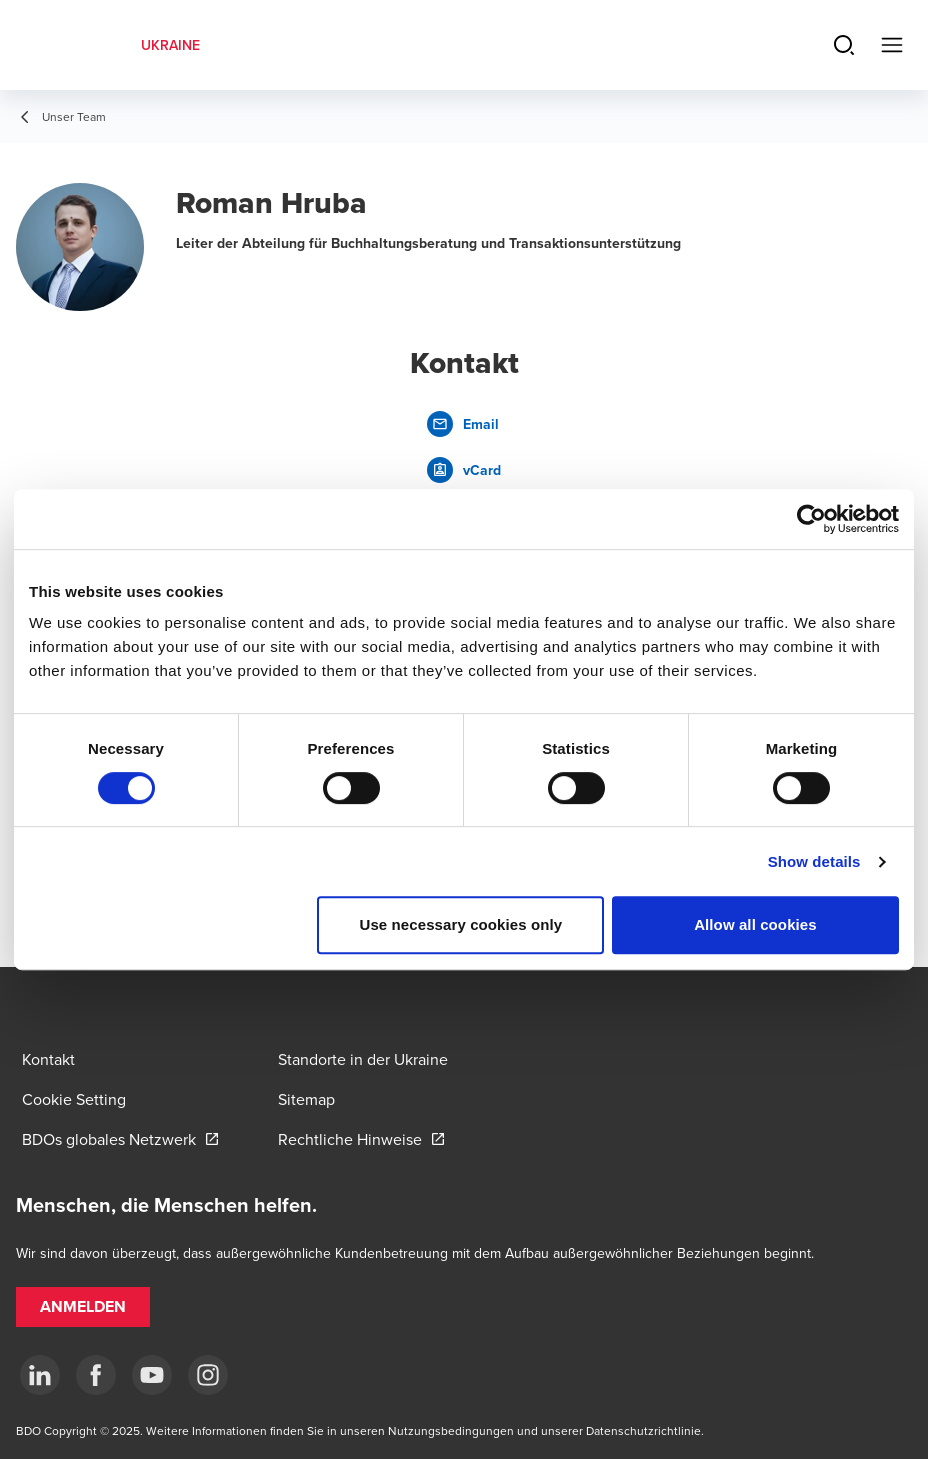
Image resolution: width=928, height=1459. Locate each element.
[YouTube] (152, 1375)
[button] (83, 1307)
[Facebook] (96, 1375)
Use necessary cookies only (461, 924)
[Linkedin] (40, 1375)
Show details (814, 861)
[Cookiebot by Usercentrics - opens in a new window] (811, 519)
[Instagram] (208, 1375)
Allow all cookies (755, 924)
